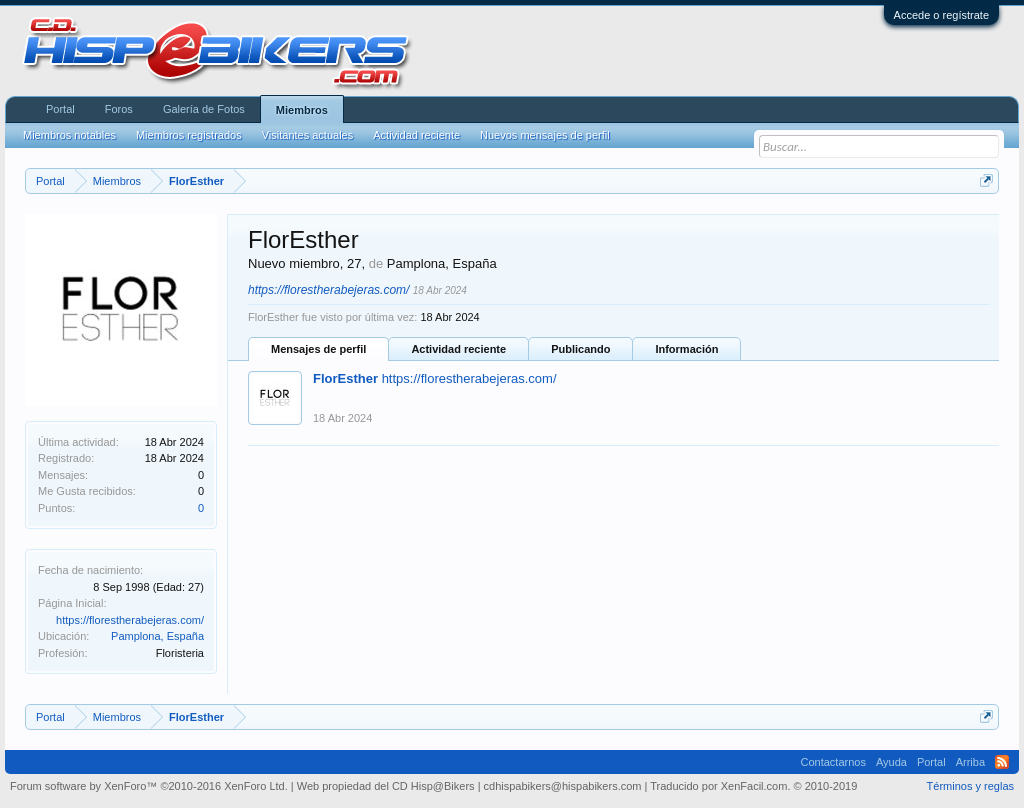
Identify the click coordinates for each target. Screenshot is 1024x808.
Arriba (970, 762)
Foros (119, 109)
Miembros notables (69, 135)
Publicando (580, 349)
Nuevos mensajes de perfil (545, 135)
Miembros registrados (189, 135)
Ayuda (891, 762)
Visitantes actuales (308, 135)
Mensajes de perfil (318, 349)
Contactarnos (832, 762)
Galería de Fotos (204, 109)
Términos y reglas (970, 786)
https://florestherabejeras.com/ (130, 620)
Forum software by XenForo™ (149, 786)
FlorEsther (345, 378)
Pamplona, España (157, 636)
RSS (1002, 762)
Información (686, 349)
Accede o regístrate (941, 15)
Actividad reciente (458, 349)
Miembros (302, 110)
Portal (60, 109)
